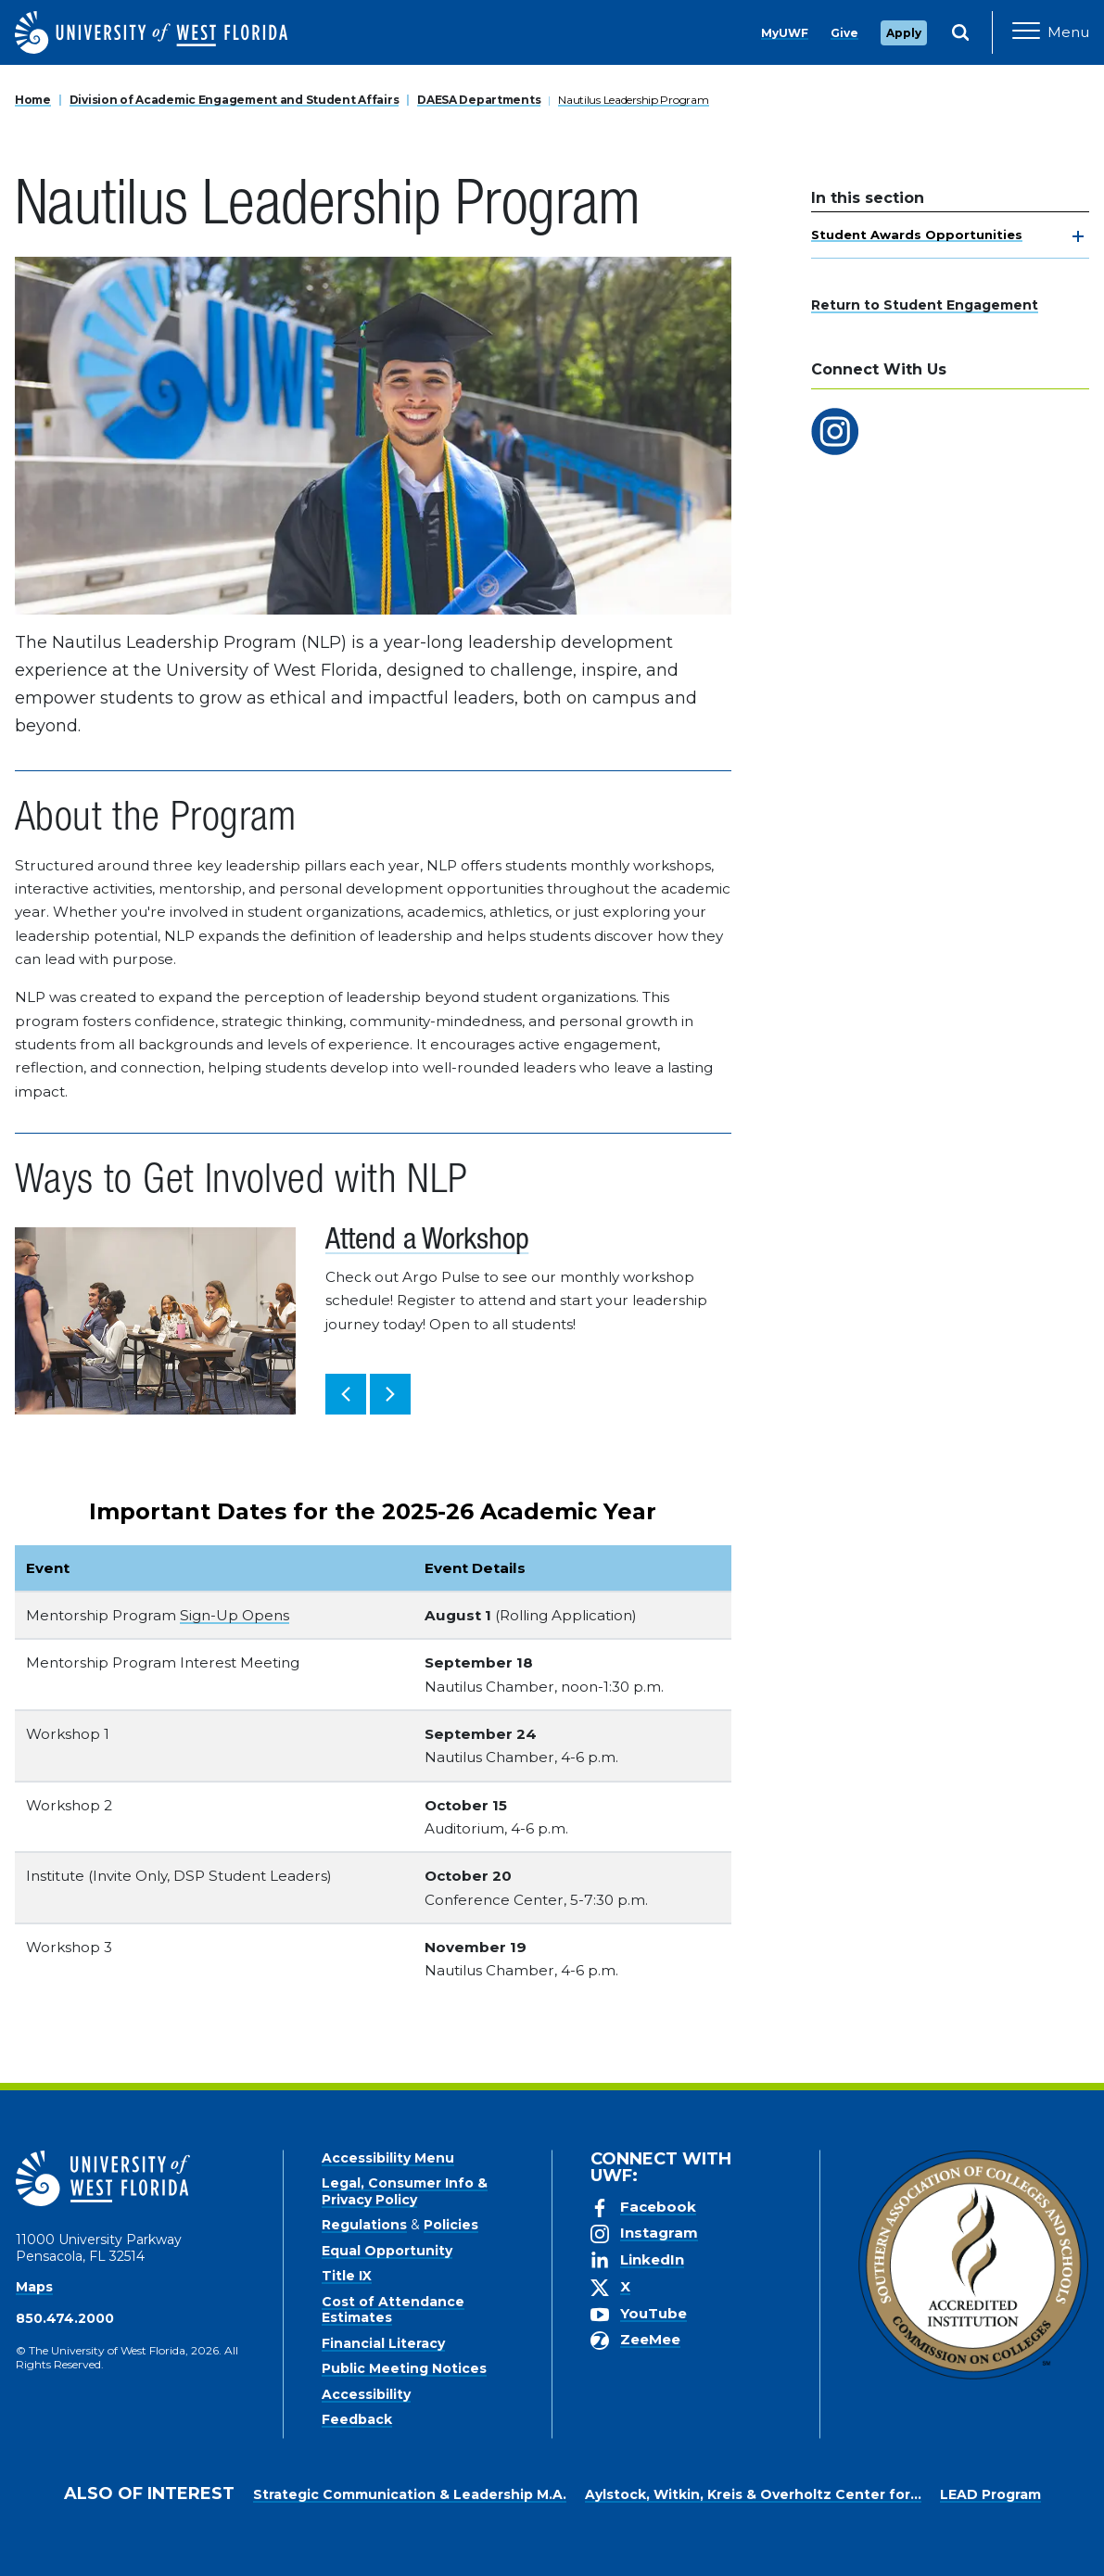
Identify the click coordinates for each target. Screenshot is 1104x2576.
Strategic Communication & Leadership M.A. (409, 2494)
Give (844, 33)
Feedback (357, 2419)
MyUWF (784, 33)
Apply (903, 33)
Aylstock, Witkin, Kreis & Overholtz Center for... (753, 2494)
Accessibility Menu (388, 2158)
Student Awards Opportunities (916, 234)
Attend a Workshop (426, 1242)
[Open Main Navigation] (1050, 32)
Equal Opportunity (387, 2250)
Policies (451, 2224)
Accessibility (366, 2394)
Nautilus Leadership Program (633, 100)
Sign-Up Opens (234, 1615)
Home (33, 100)
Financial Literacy (383, 2343)
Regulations (364, 2224)
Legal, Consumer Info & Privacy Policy (405, 2191)
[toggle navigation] (1078, 236)
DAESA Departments (478, 100)
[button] (345, 1394)
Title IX (347, 2275)
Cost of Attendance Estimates (393, 2310)
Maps (34, 2286)
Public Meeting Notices (404, 2368)
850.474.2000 (65, 2318)
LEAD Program (990, 2494)
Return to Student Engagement (924, 305)
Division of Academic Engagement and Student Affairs (235, 100)
